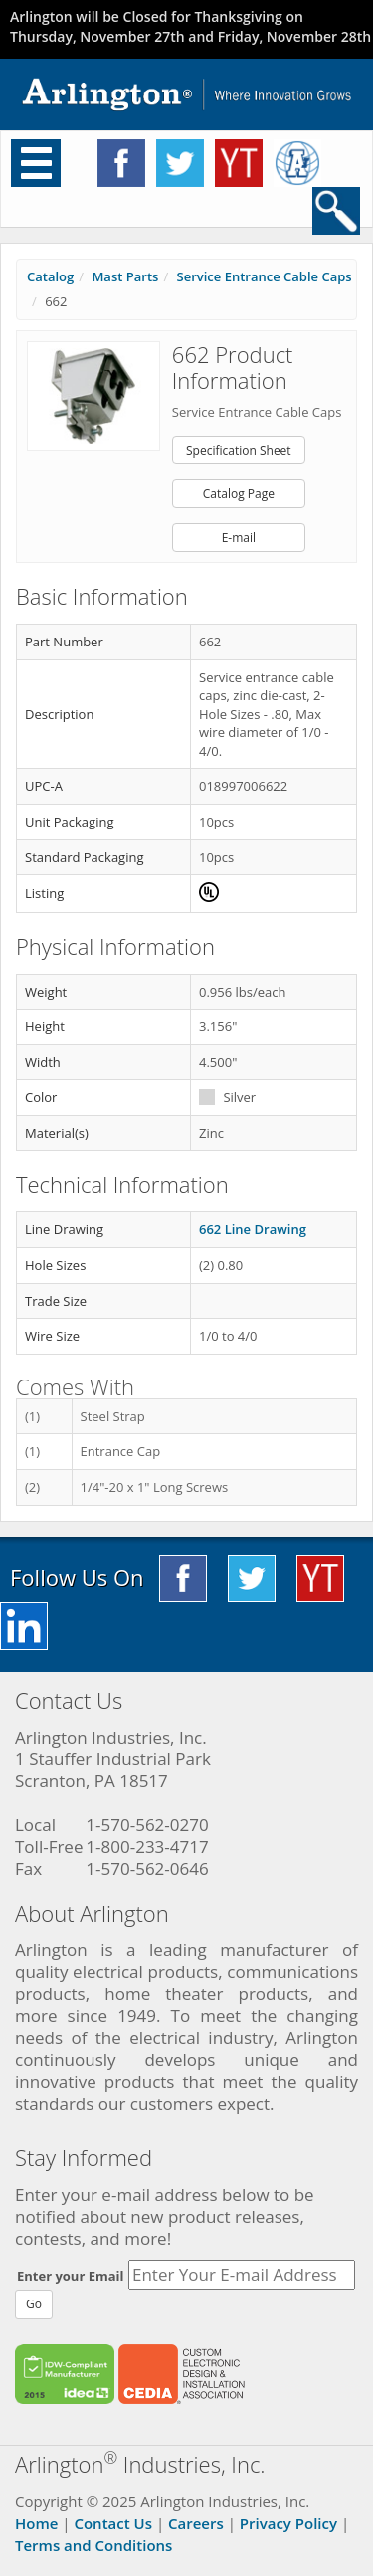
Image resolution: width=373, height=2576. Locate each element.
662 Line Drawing (252, 1229)
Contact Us (113, 2523)
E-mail (239, 537)
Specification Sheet (238, 450)
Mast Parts (125, 276)
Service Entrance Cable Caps (264, 276)
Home (36, 2523)
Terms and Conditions (93, 2545)
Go (34, 2304)
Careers (196, 2523)
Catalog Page (239, 493)
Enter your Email (70, 2276)
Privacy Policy (288, 2523)
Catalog (50, 276)
